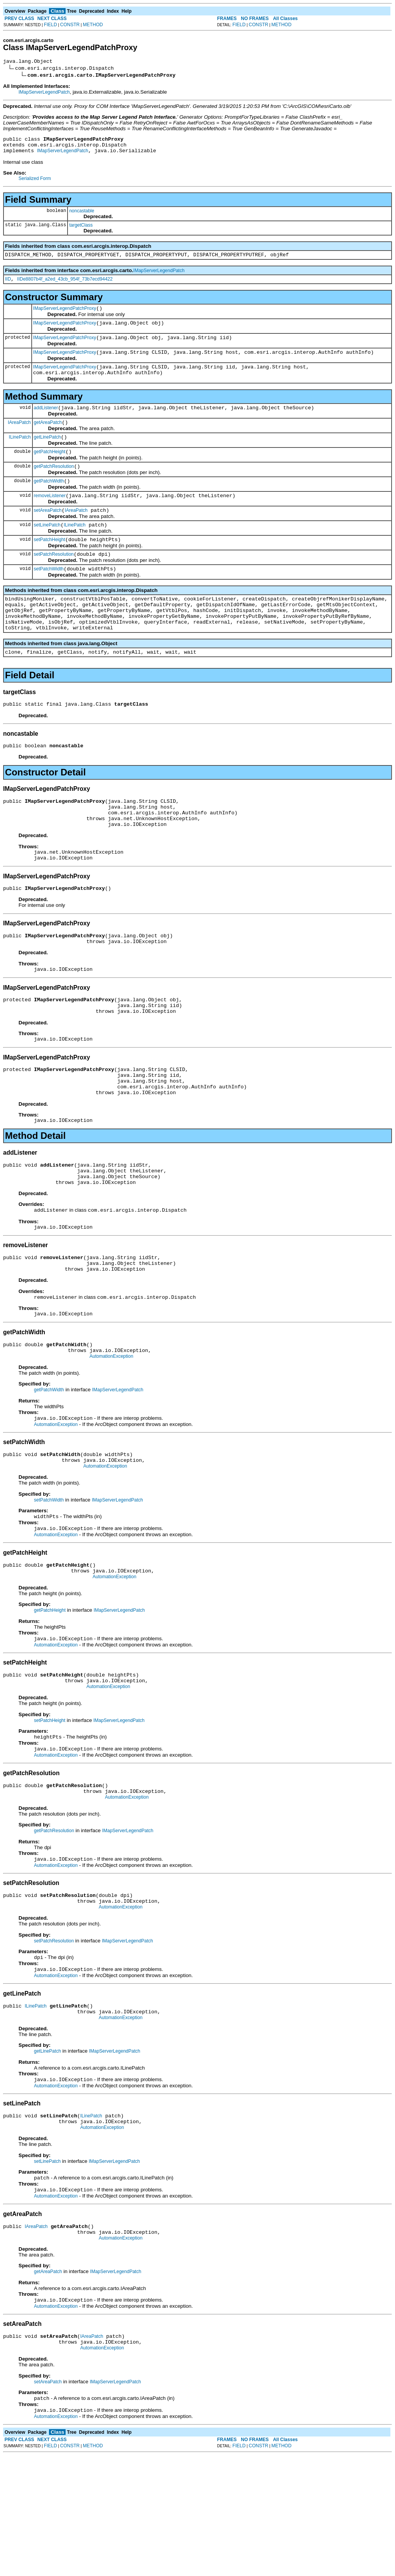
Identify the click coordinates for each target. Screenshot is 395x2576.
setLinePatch (47, 549)
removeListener (50, 517)
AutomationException (111, 1434)
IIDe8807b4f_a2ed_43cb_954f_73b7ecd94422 (65, 286)
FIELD (50, 24)
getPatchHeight (50, 470)
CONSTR (70, 24)
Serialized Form (35, 183)
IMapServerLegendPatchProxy (64, 316)
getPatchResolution (54, 486)
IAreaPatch (19, 438)
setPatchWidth (49, 596)
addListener (46, 422)
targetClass (81, 229)
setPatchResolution (54, 580)
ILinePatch (20, 454)
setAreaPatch (48, 533)
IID (8, 286)
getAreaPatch (48, 438)
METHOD (93, 24)
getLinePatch (47, 454)
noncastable (81, 215)
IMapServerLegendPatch (44, 93)
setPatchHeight (49, 565)
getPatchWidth (49, 501)
